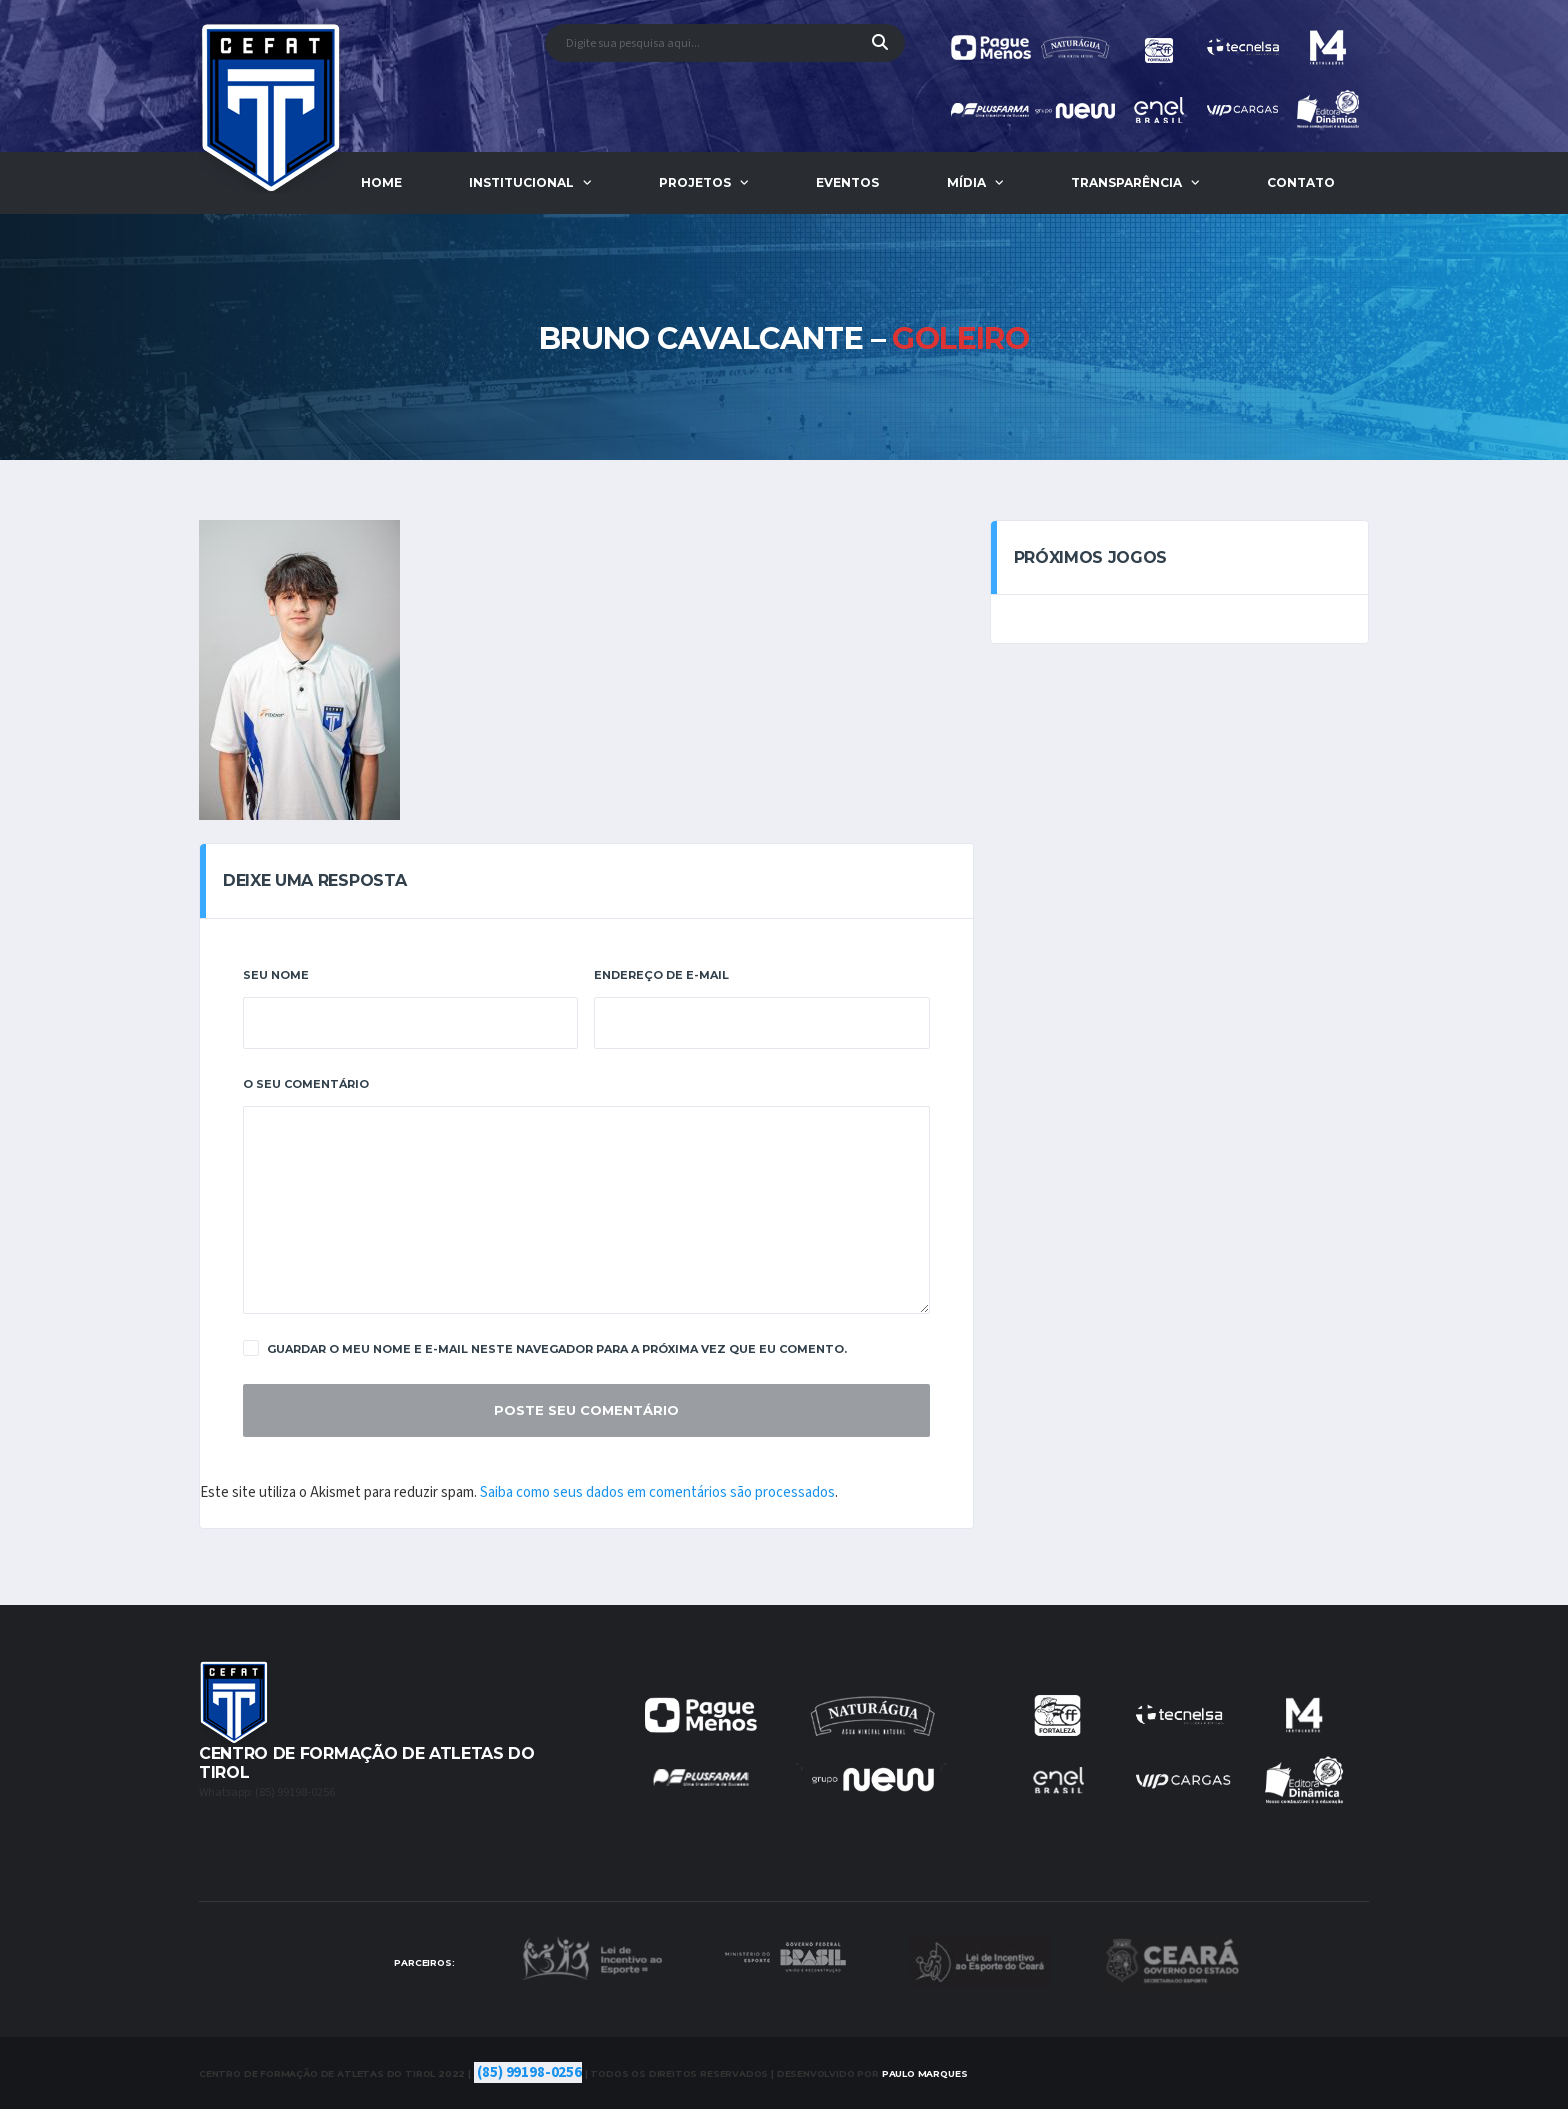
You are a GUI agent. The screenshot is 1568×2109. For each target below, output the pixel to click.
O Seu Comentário (306, 1084)
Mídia (966, 182)
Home (381, 182)
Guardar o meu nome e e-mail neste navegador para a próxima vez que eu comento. (545, 1348)
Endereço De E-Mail (661, 975)
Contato (1301, 182)
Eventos (847, 182)
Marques (925, 2073)
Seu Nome (276, 975)
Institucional (521, 182)
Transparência (1126, 182)
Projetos (695, 182)
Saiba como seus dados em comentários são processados (657, 1492)
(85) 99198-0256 (529, 2072)
